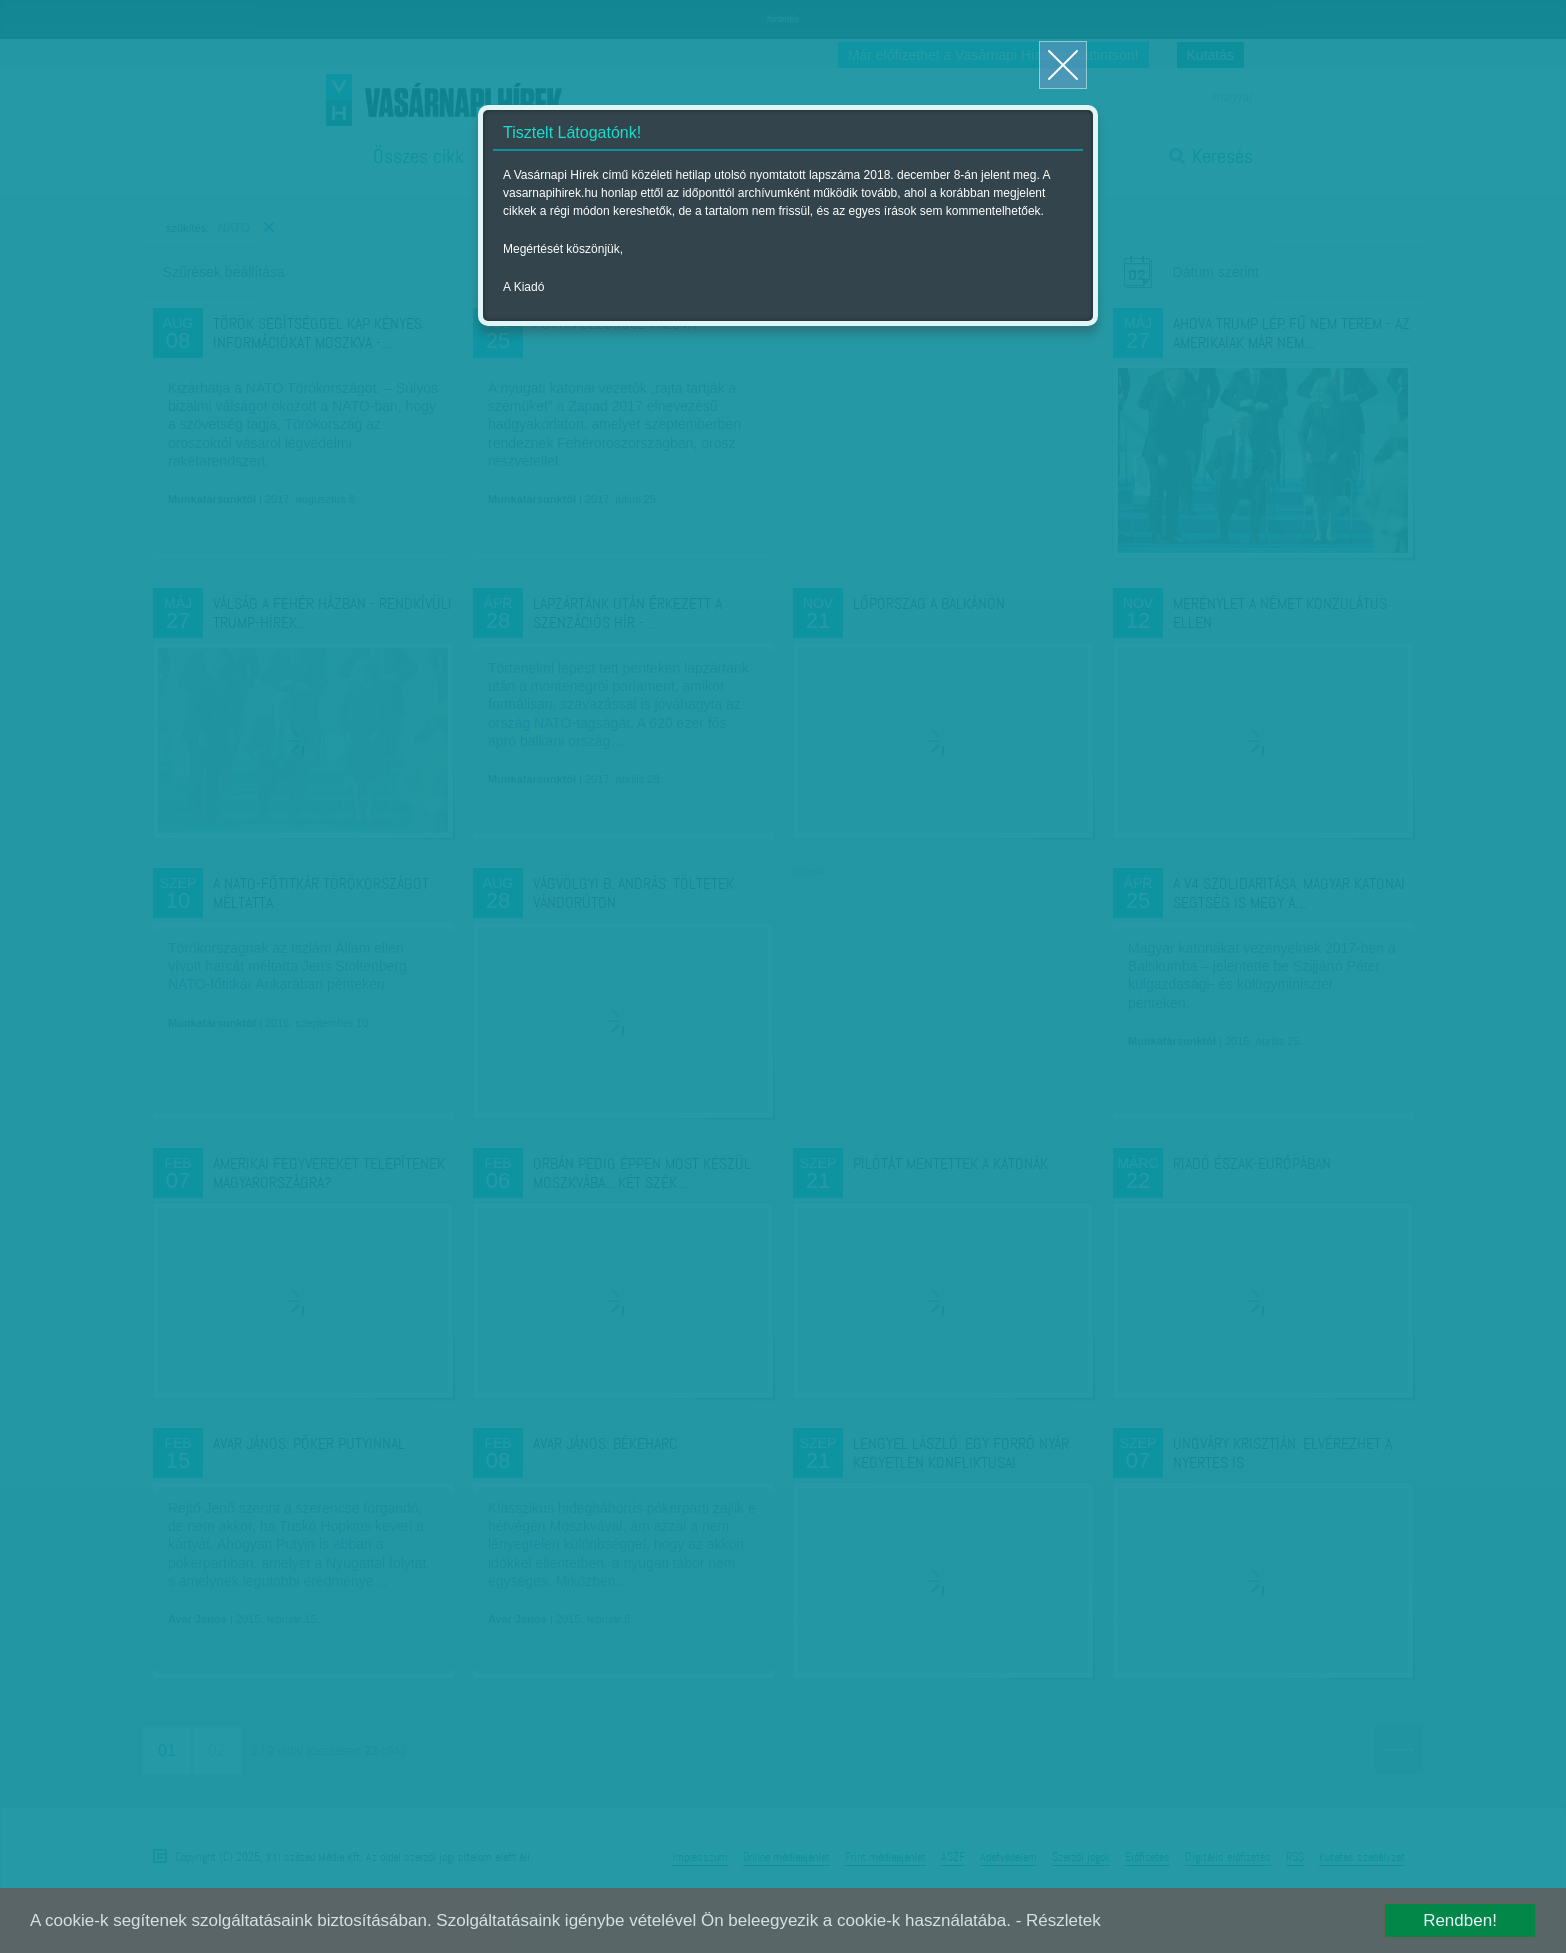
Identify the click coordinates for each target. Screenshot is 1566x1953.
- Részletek (1058, 1920)
